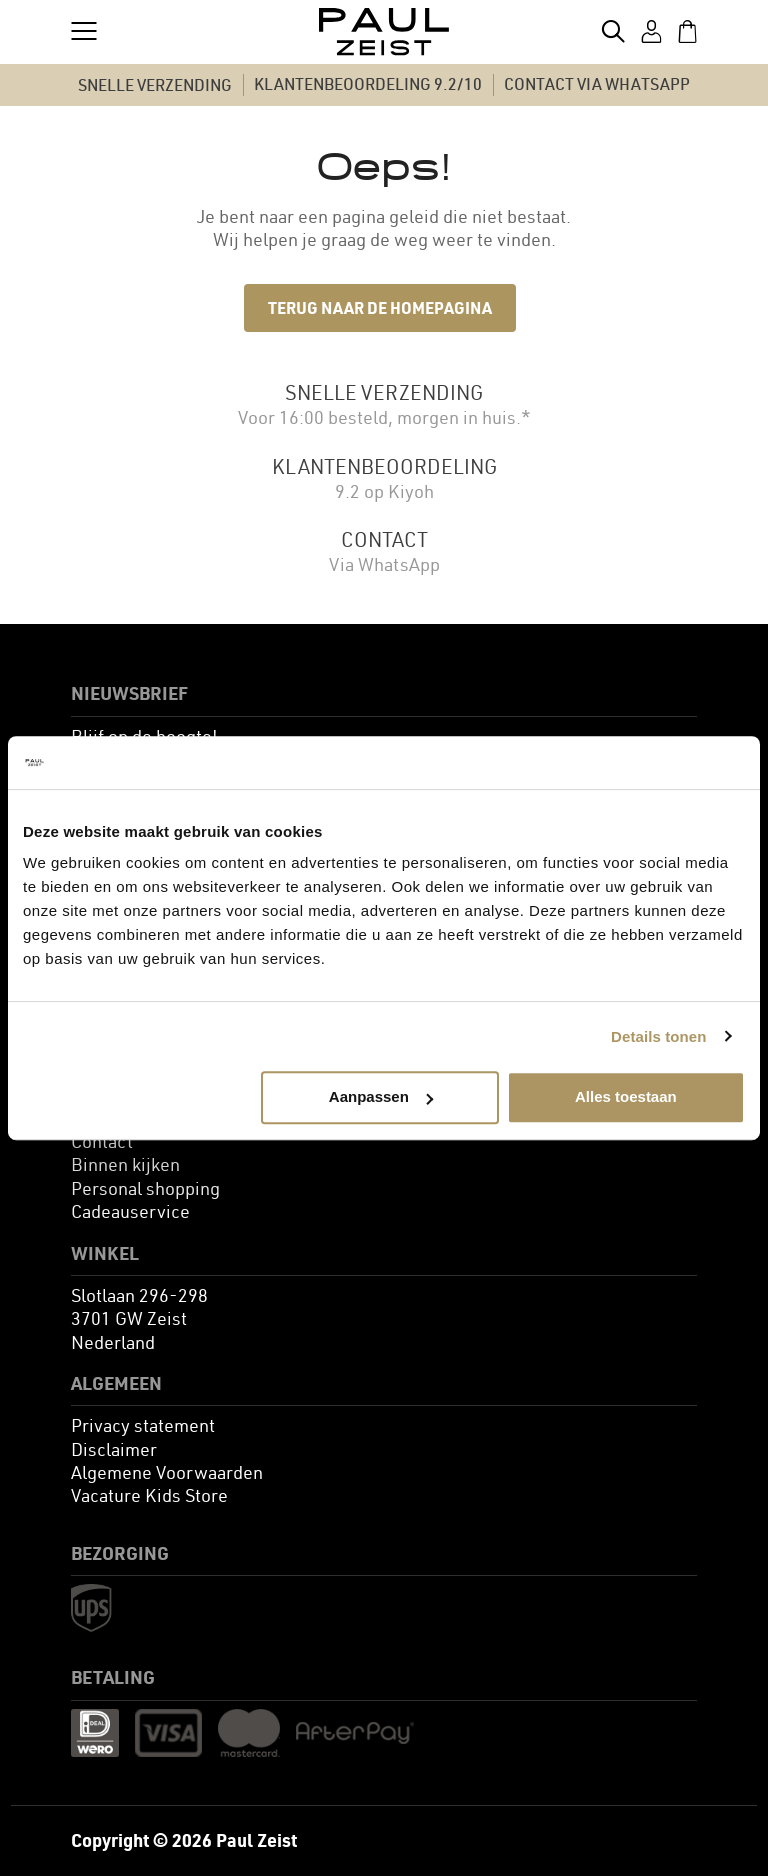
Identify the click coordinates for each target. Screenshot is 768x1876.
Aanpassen (381, 1096)
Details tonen (658, 1036)
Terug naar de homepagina (380, 307)
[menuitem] (102, 1141)
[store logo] (383, 32)
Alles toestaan (626, 1096)
